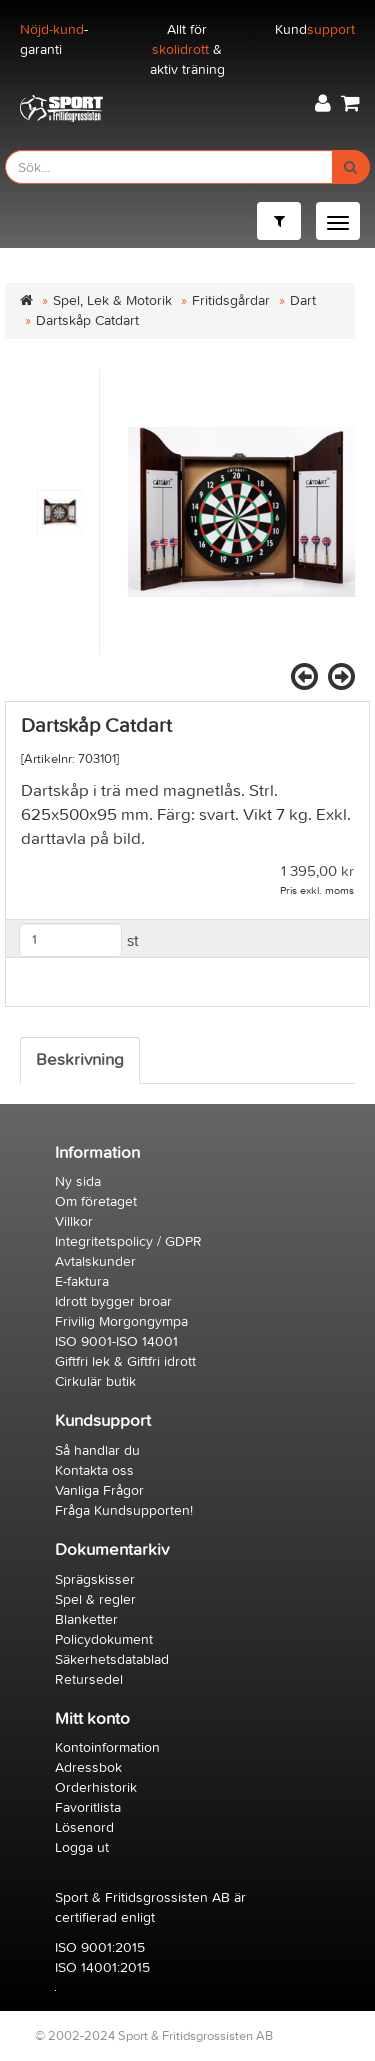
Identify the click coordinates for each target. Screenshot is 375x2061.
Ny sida (78, 1181)
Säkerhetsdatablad (112, 1659)
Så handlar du (97, 1450)
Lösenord (84, 1827)
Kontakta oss (94, 1470)
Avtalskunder (95, 1261)
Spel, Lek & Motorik (112, 300)
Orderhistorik (96, 1787)
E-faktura (82, 1281)
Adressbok (88, 1767)
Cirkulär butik (95, 1381)
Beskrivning (80, 1060)
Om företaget (96, 1201)
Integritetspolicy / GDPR (128, 1241)
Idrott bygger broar (113, 1301)
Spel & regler (95, 1599)
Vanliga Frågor (99, 1490)
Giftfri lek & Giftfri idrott (125, 1361)
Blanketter (86, 1619)
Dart (303, 300)
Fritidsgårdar (231, 300)
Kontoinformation (107, 1747)
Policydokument (104, 1639)
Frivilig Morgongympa (121, 1321)
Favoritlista (88, 1807)
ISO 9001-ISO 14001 (116, 1341)
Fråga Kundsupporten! (124, 1510)
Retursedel (89, 1679)
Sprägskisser (95, 1579)
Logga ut (82, 1847)
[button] (323, 103)
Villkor (74, 1221)
